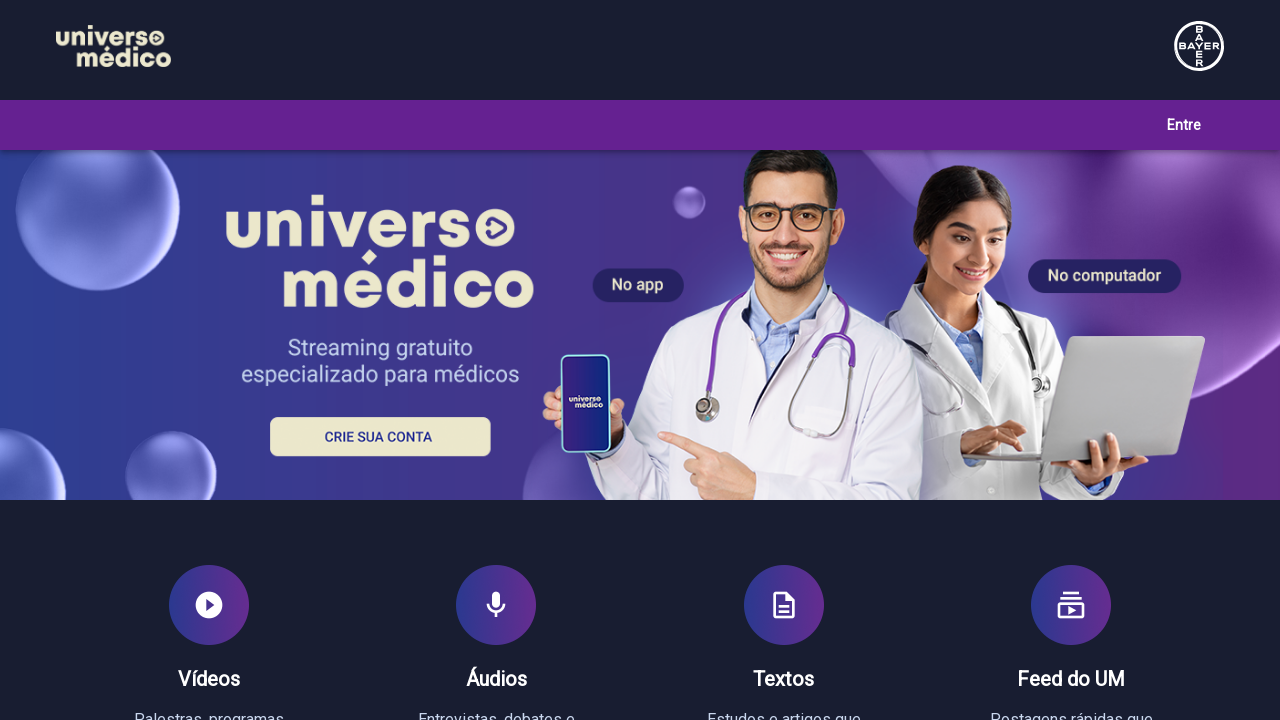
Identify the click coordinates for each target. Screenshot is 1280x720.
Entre (1184, 125)
